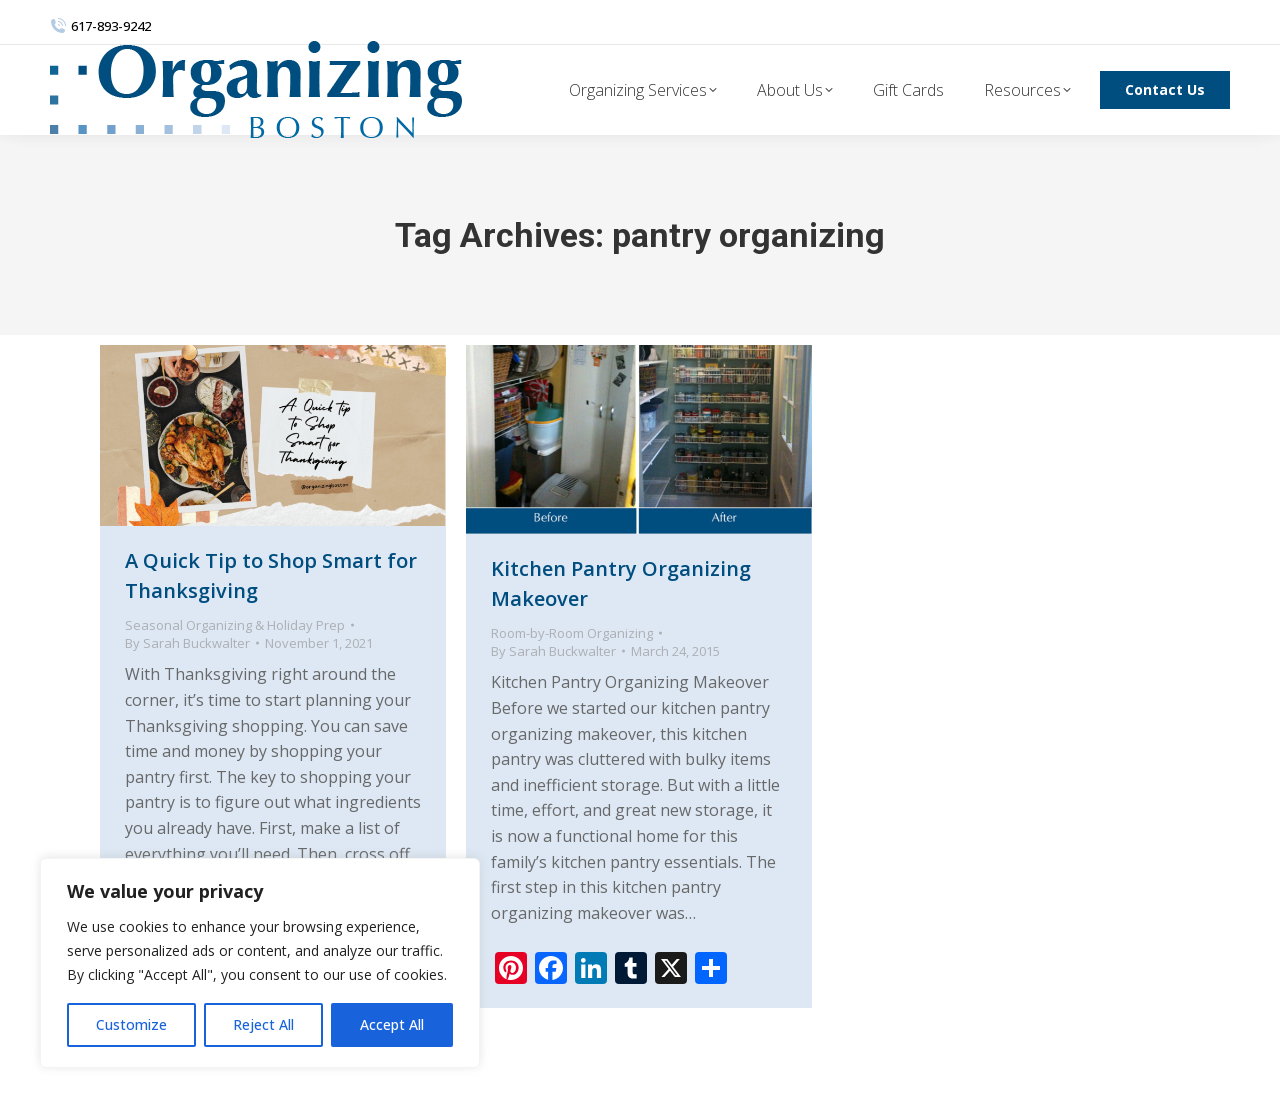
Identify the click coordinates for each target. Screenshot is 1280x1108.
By (187, 643)
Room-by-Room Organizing (572, 633)
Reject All (263, 1024)
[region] (260, 963)
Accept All (392, 1024)
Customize (131, 1024)
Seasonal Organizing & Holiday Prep (235, 625)
